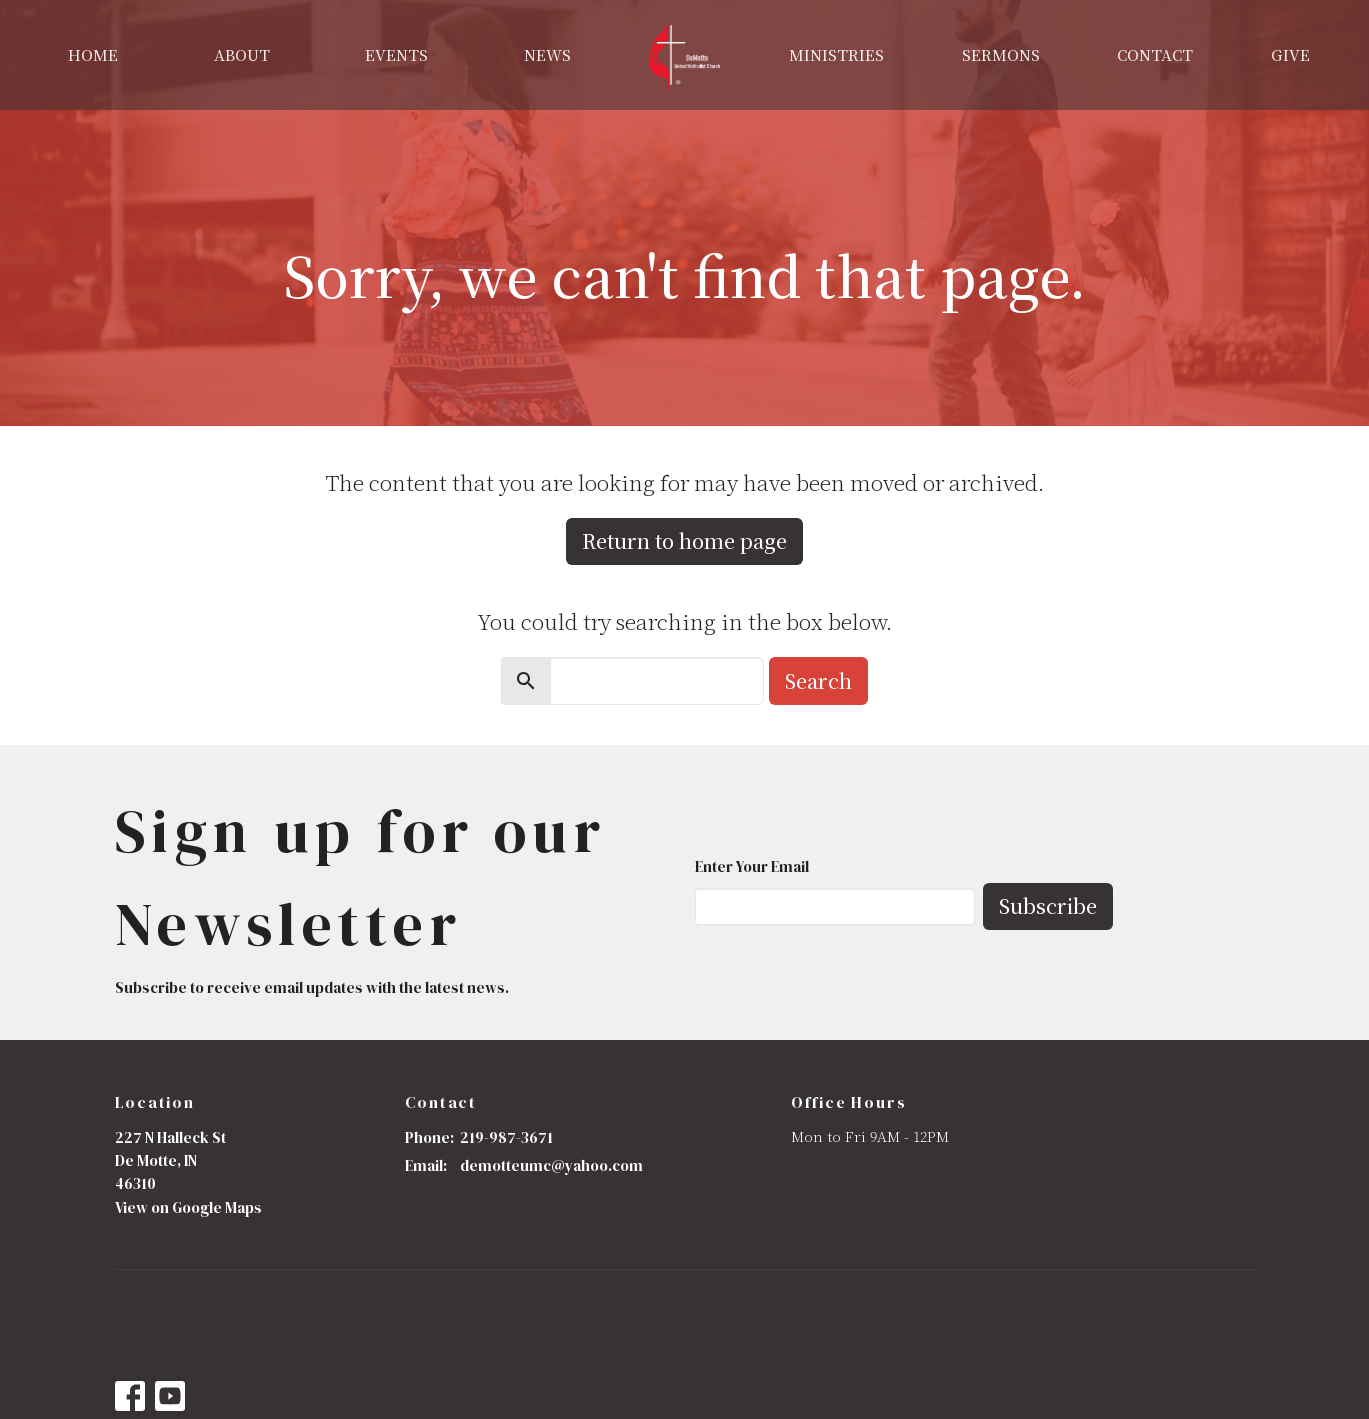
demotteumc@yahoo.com (551, 1165)
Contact (1155, 54)
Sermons (1001, 54)
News (547, 54)
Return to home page (684, 540)
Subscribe (1048, 905)
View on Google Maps (188, 1207)
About (242, 54)
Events (396, 54)
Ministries (836, 54)
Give (1290, 54)
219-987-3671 (506, 1137)
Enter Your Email (752, 866)
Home (93, 54)
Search (818, 680)
